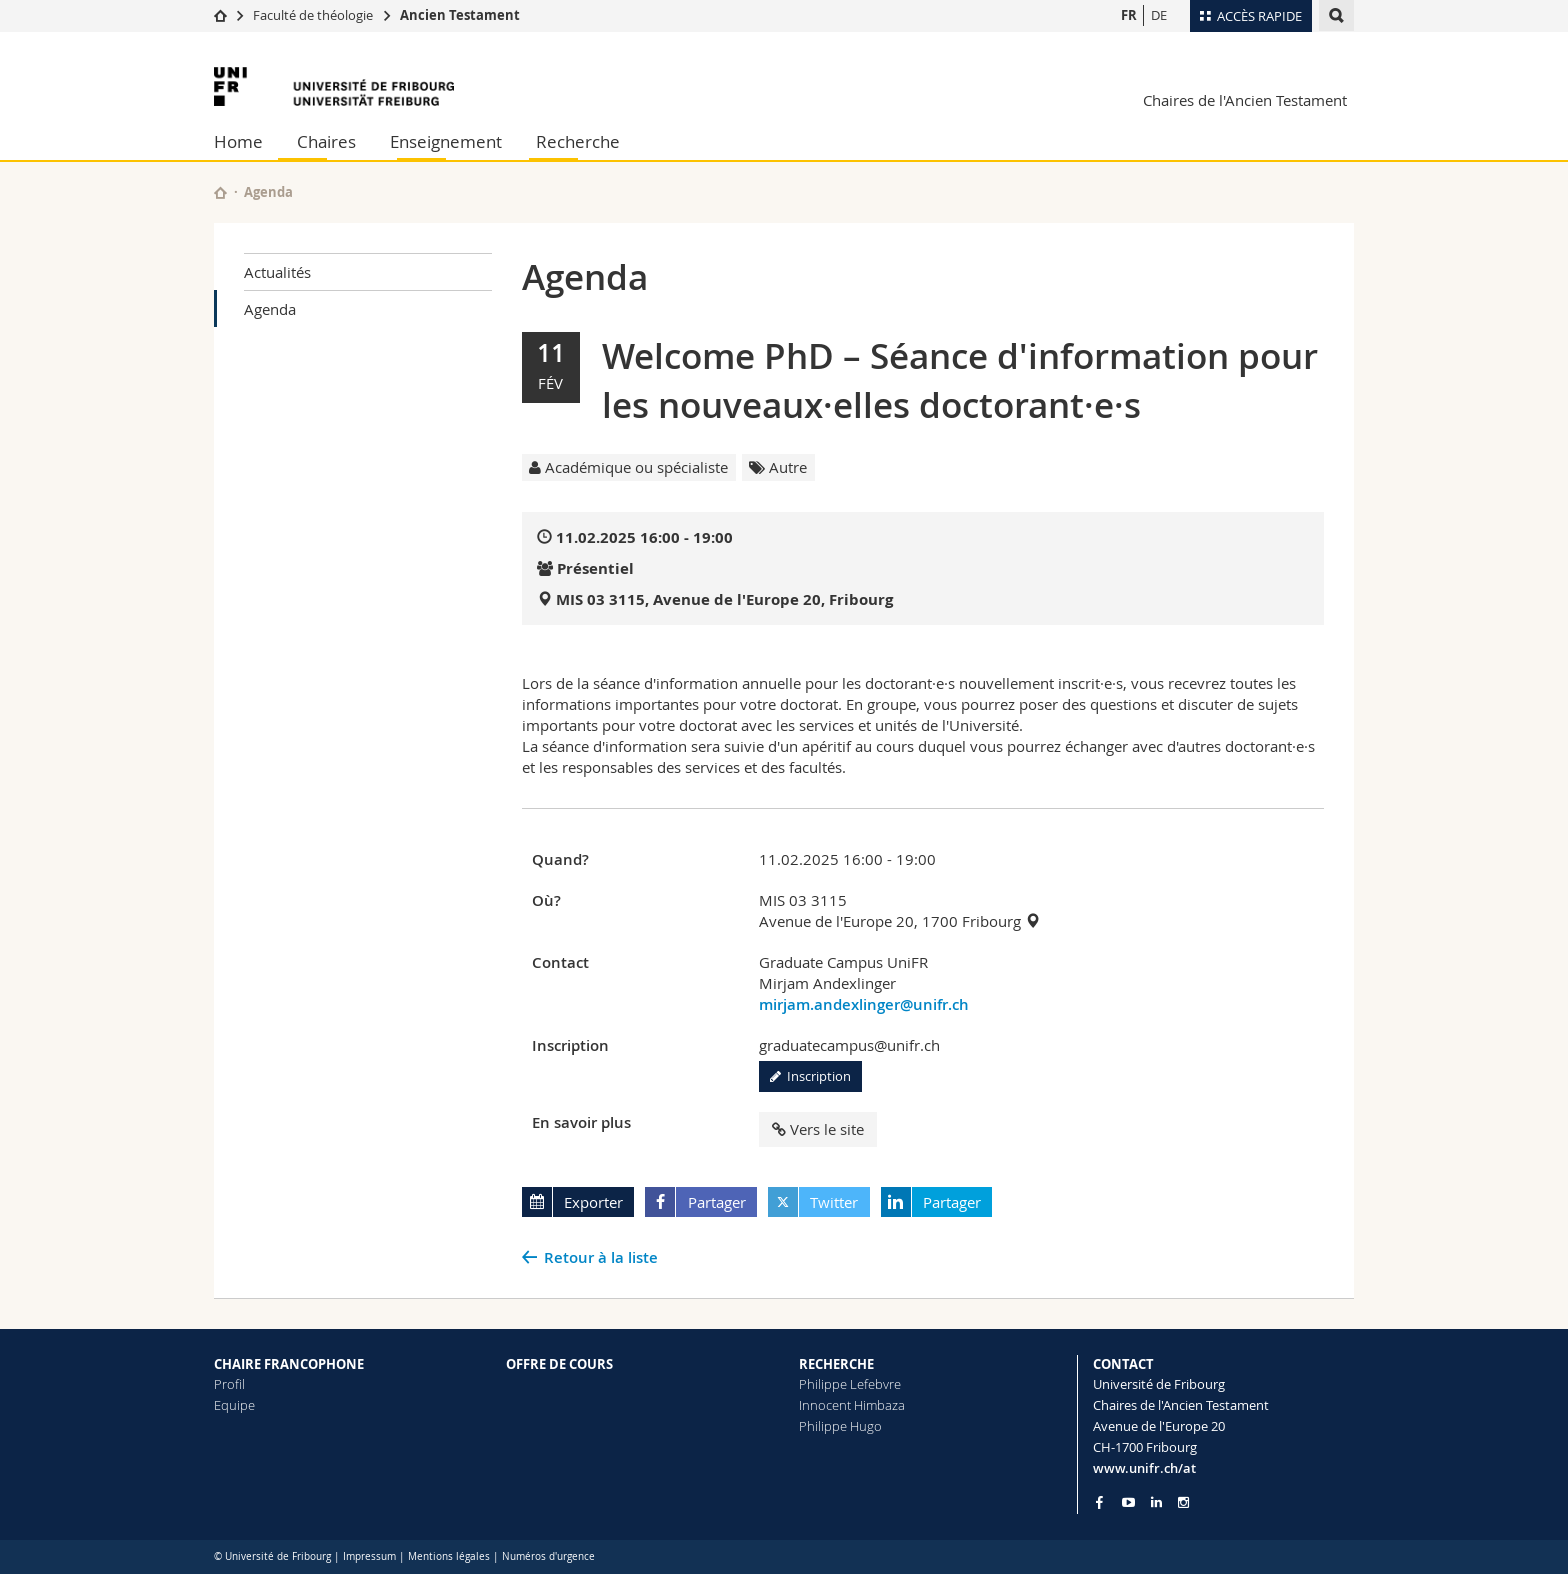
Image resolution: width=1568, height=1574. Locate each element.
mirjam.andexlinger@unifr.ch (864, 1004)
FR (1129, 15)
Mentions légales (449, 1556)
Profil (229, 1384)
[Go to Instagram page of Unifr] (1183, 1502)
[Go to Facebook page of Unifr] (1099, 1502)
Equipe (234, 1405)
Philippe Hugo (840, 1426)
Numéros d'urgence (548, 1556)
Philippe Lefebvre (850, 1384)
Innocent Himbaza (852, 1405)
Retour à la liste (601, 1257)
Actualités (277, 272)
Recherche (578, 141)
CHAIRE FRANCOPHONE (289, 1364)
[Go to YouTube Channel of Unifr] (1128, 1502)
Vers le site (818, 1129)
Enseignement (446, 141)
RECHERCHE (836, 1364)
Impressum (369, 1556)
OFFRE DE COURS (559, 1364)
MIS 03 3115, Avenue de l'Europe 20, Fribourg (724, 599)
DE (1159, 15)
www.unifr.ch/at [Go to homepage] (1144, 1468)
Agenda (270, 309)
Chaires (326, 141)
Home (238, 141)
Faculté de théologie (313, 15)
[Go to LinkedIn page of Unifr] (1156, 1502)
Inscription (810, 1076)
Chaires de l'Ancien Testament (1245, 100)
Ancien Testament (460, 15)
